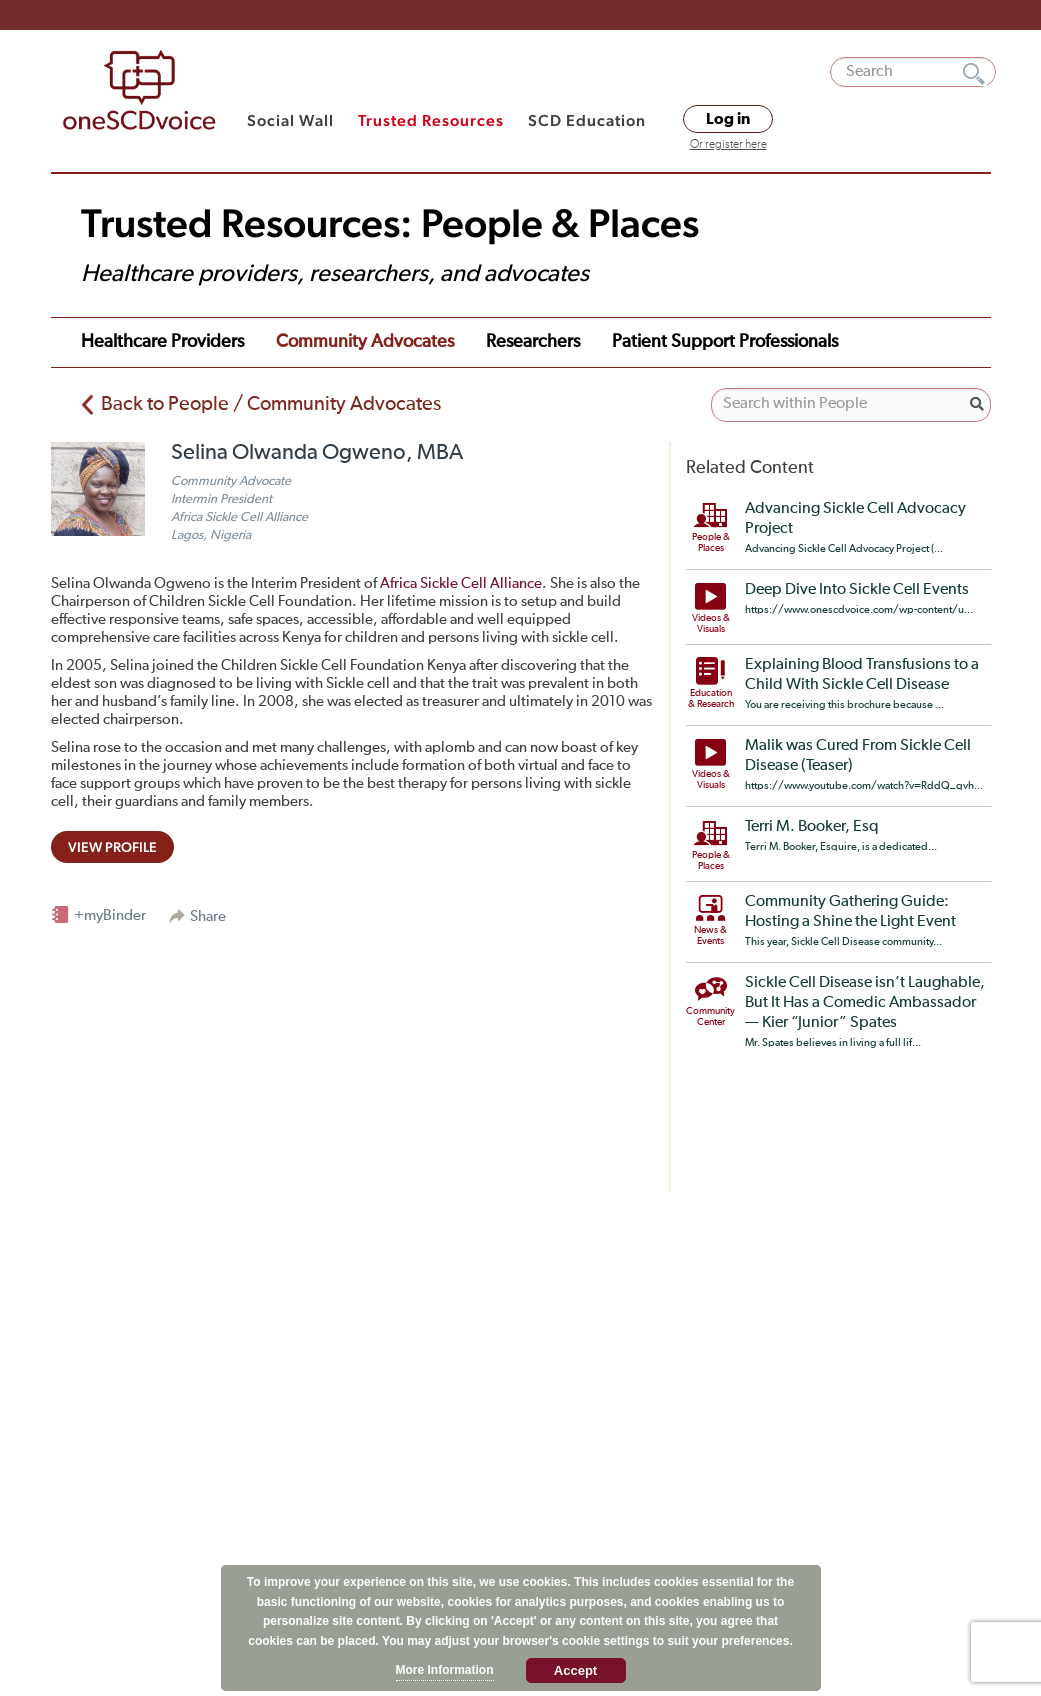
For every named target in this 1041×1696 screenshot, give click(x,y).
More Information (445, 1670)
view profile (112, 847)
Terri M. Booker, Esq (811, 827)
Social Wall (290, 120)
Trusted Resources (431, 120)
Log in (728, 119)
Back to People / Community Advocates (271, 404)
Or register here (728, 145)
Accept (575, 1670)
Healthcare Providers (162, 342)
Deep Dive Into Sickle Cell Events (857, 590)
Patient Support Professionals (725, 342)
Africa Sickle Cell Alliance (461, 583)
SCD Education (587, 120)
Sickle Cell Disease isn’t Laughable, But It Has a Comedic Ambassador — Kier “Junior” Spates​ (865, 1003)
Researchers (533, 342)
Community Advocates (365, 342)
